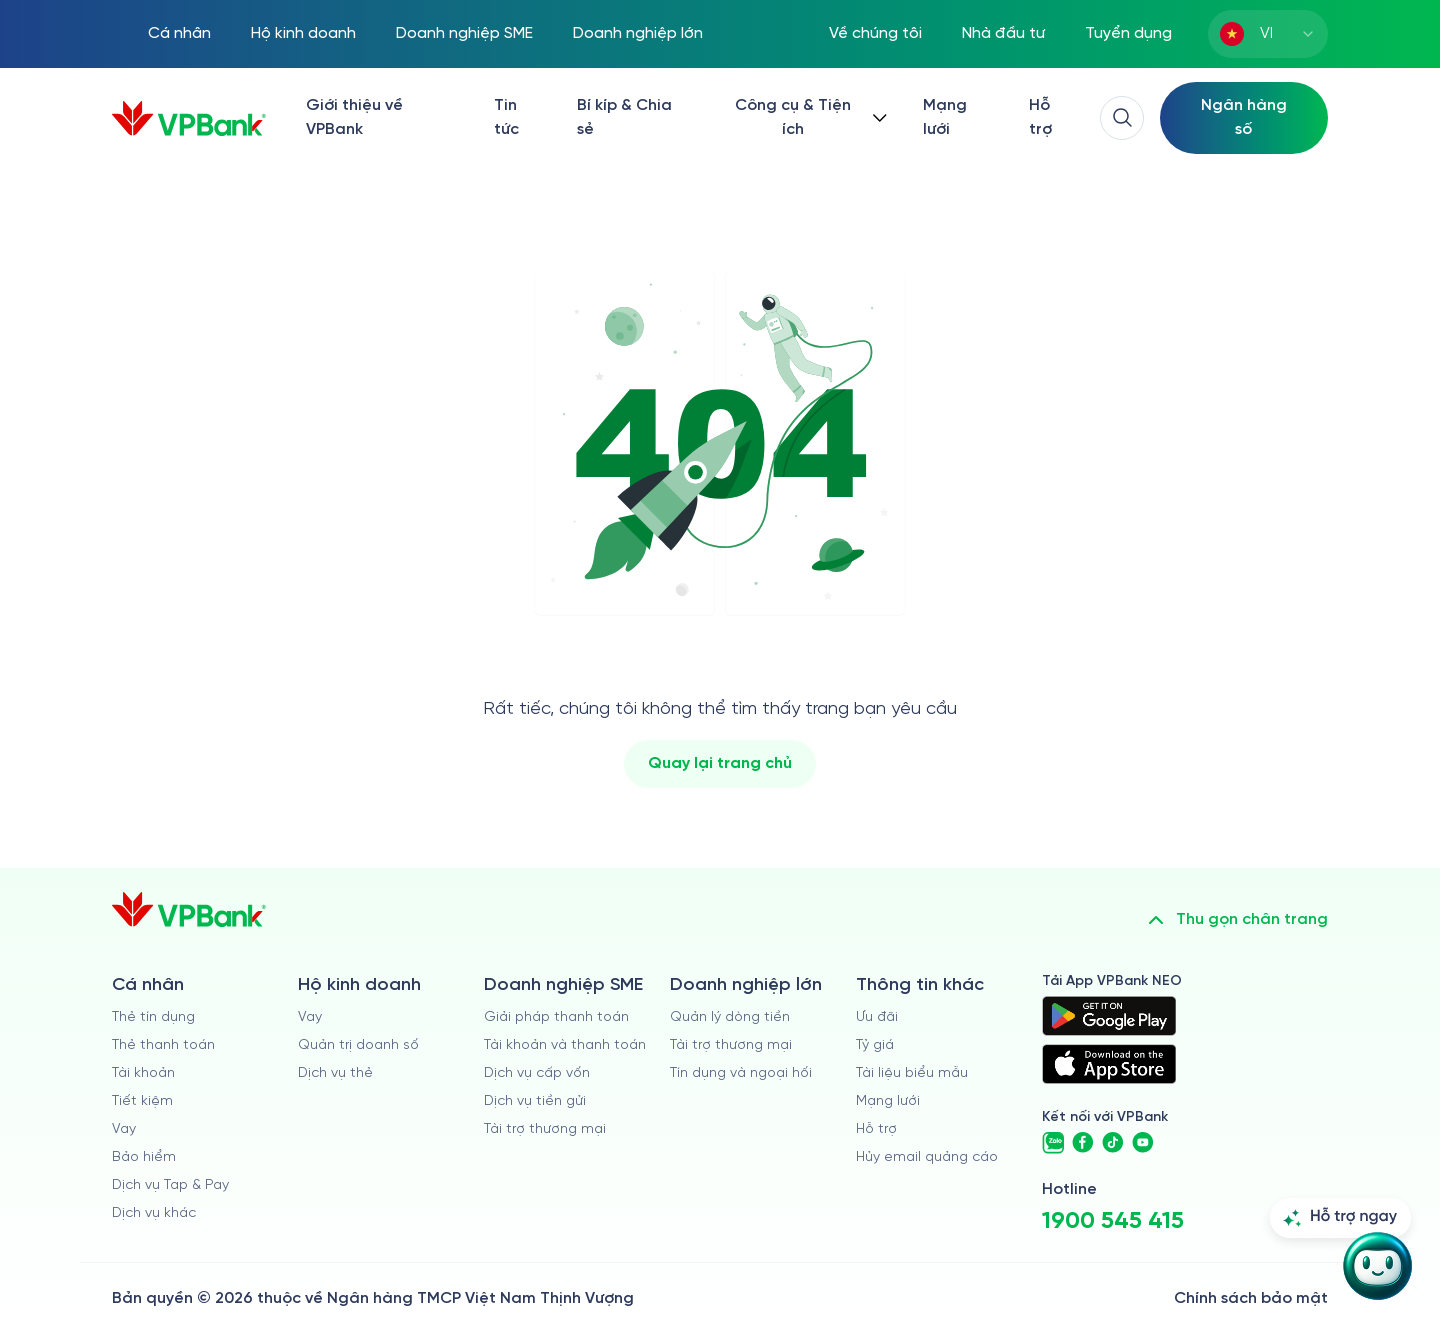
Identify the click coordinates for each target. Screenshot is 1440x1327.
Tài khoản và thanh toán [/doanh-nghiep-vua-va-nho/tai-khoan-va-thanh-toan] (565, 1045)
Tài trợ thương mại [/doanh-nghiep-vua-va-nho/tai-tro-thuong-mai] (545, 1129)
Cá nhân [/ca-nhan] (179, 33)
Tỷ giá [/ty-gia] (875, 1045)
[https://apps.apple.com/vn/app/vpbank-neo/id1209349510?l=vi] (1109, 1064)
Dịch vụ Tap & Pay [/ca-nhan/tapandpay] (170, 1185)
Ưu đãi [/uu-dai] (877, 1017)
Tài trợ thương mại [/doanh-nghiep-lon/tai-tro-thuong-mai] (731, 1045)
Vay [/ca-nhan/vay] (124, 1129)
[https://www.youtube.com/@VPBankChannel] (1143, 1143)
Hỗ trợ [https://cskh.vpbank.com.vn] (876, 1129)
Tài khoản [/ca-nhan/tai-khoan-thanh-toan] (143, 1073)
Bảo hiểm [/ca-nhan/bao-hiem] (144, 1157)
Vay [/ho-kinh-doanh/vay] (310, 1017)
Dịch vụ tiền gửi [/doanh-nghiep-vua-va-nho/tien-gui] (535, 1101)
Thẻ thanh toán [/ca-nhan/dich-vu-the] (163, 1045)
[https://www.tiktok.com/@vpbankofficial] (1113, 1143)
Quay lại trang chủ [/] (720, 763)
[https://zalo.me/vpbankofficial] (1053, 1143)
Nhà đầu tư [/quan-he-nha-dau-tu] (1003, 33)
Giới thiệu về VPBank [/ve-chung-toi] (354, 117)
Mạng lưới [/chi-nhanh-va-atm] (945, 117)
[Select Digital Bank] (1244, 118)
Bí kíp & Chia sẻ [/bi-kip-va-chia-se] (624, 117)
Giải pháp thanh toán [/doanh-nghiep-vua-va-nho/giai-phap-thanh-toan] (556, 1017)
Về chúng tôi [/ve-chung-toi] (875, 33)
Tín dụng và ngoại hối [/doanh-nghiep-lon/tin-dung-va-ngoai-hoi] (741, 1073)
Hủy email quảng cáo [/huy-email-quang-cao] (927, 1157)
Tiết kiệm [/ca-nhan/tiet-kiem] (142, 1101)
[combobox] (1268, 34)
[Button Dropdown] (807, 118)
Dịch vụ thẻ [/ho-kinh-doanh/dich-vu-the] (335, 1073)
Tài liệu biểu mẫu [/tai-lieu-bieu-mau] (912, 1073)
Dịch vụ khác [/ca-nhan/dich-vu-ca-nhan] (154, 1213)
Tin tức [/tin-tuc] (506, 117)
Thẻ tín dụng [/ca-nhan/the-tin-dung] (153, 1017)
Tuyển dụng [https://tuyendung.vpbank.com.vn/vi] (1128, 33)
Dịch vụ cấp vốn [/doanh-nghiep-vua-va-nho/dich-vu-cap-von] (537, 1073)
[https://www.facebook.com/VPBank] (1083, 1143)
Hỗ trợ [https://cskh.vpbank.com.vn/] (1040, 117)
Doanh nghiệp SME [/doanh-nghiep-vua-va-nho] (464, 33)
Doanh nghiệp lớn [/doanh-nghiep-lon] (638, 33)
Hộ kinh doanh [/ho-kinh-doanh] (303, 33)
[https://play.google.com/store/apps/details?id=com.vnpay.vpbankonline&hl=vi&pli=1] (1109, 1016)
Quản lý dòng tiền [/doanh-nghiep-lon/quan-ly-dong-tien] (730, 1017)
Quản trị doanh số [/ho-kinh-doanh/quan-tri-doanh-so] (358, 1045)
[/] (189, 118)
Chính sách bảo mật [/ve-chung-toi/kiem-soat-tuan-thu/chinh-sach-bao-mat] (1251, 1298)
